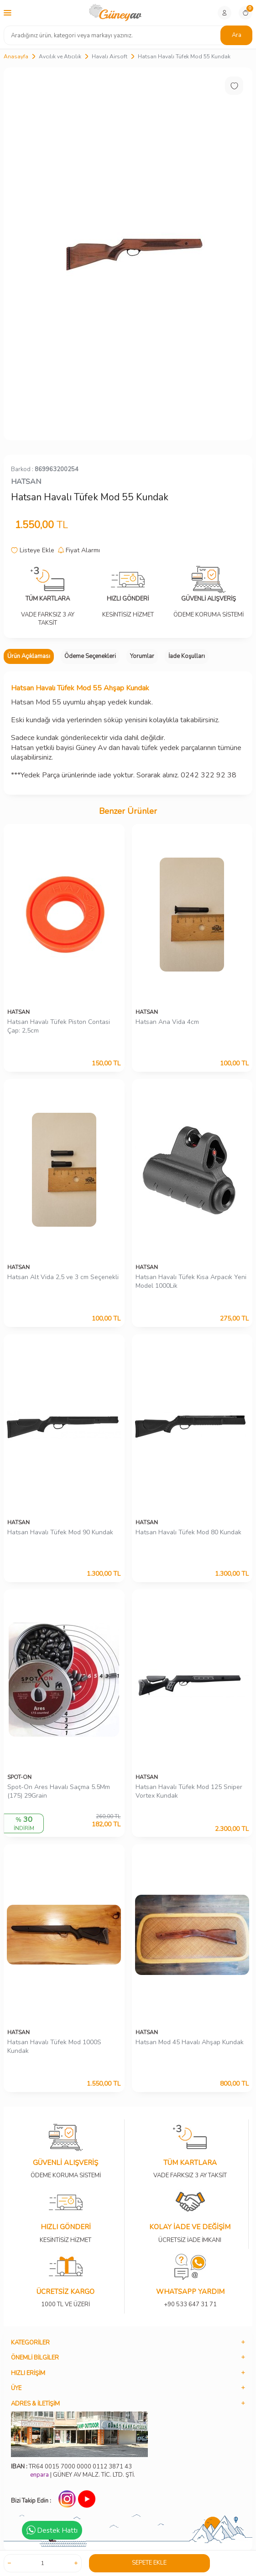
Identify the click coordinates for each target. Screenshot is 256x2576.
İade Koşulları (186, 656)
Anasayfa (16, 56)
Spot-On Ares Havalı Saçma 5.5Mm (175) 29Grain (58, 1791)
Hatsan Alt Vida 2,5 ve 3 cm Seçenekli (63, 1277)
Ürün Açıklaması (28, 656)
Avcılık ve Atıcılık (60, 56)
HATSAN (26, 482)
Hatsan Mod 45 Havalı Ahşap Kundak (190, 2042)
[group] (128, 253)
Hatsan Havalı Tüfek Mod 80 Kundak (188, 1532)
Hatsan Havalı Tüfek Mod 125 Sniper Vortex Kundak (189, 1791)
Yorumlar (142, 656)
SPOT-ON (19, 1777)
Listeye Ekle (32, 550)
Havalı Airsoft (109, 56)
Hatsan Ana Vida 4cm (167, 1022)
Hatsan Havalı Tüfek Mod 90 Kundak (60, 1532)
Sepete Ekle (149, 2563)
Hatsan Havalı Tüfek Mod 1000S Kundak (54, 2046)
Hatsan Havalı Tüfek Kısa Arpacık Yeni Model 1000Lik (191, 1281)
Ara (236, 35)
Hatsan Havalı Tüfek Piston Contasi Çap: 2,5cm (58, 1026)
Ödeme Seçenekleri (90, 656)
